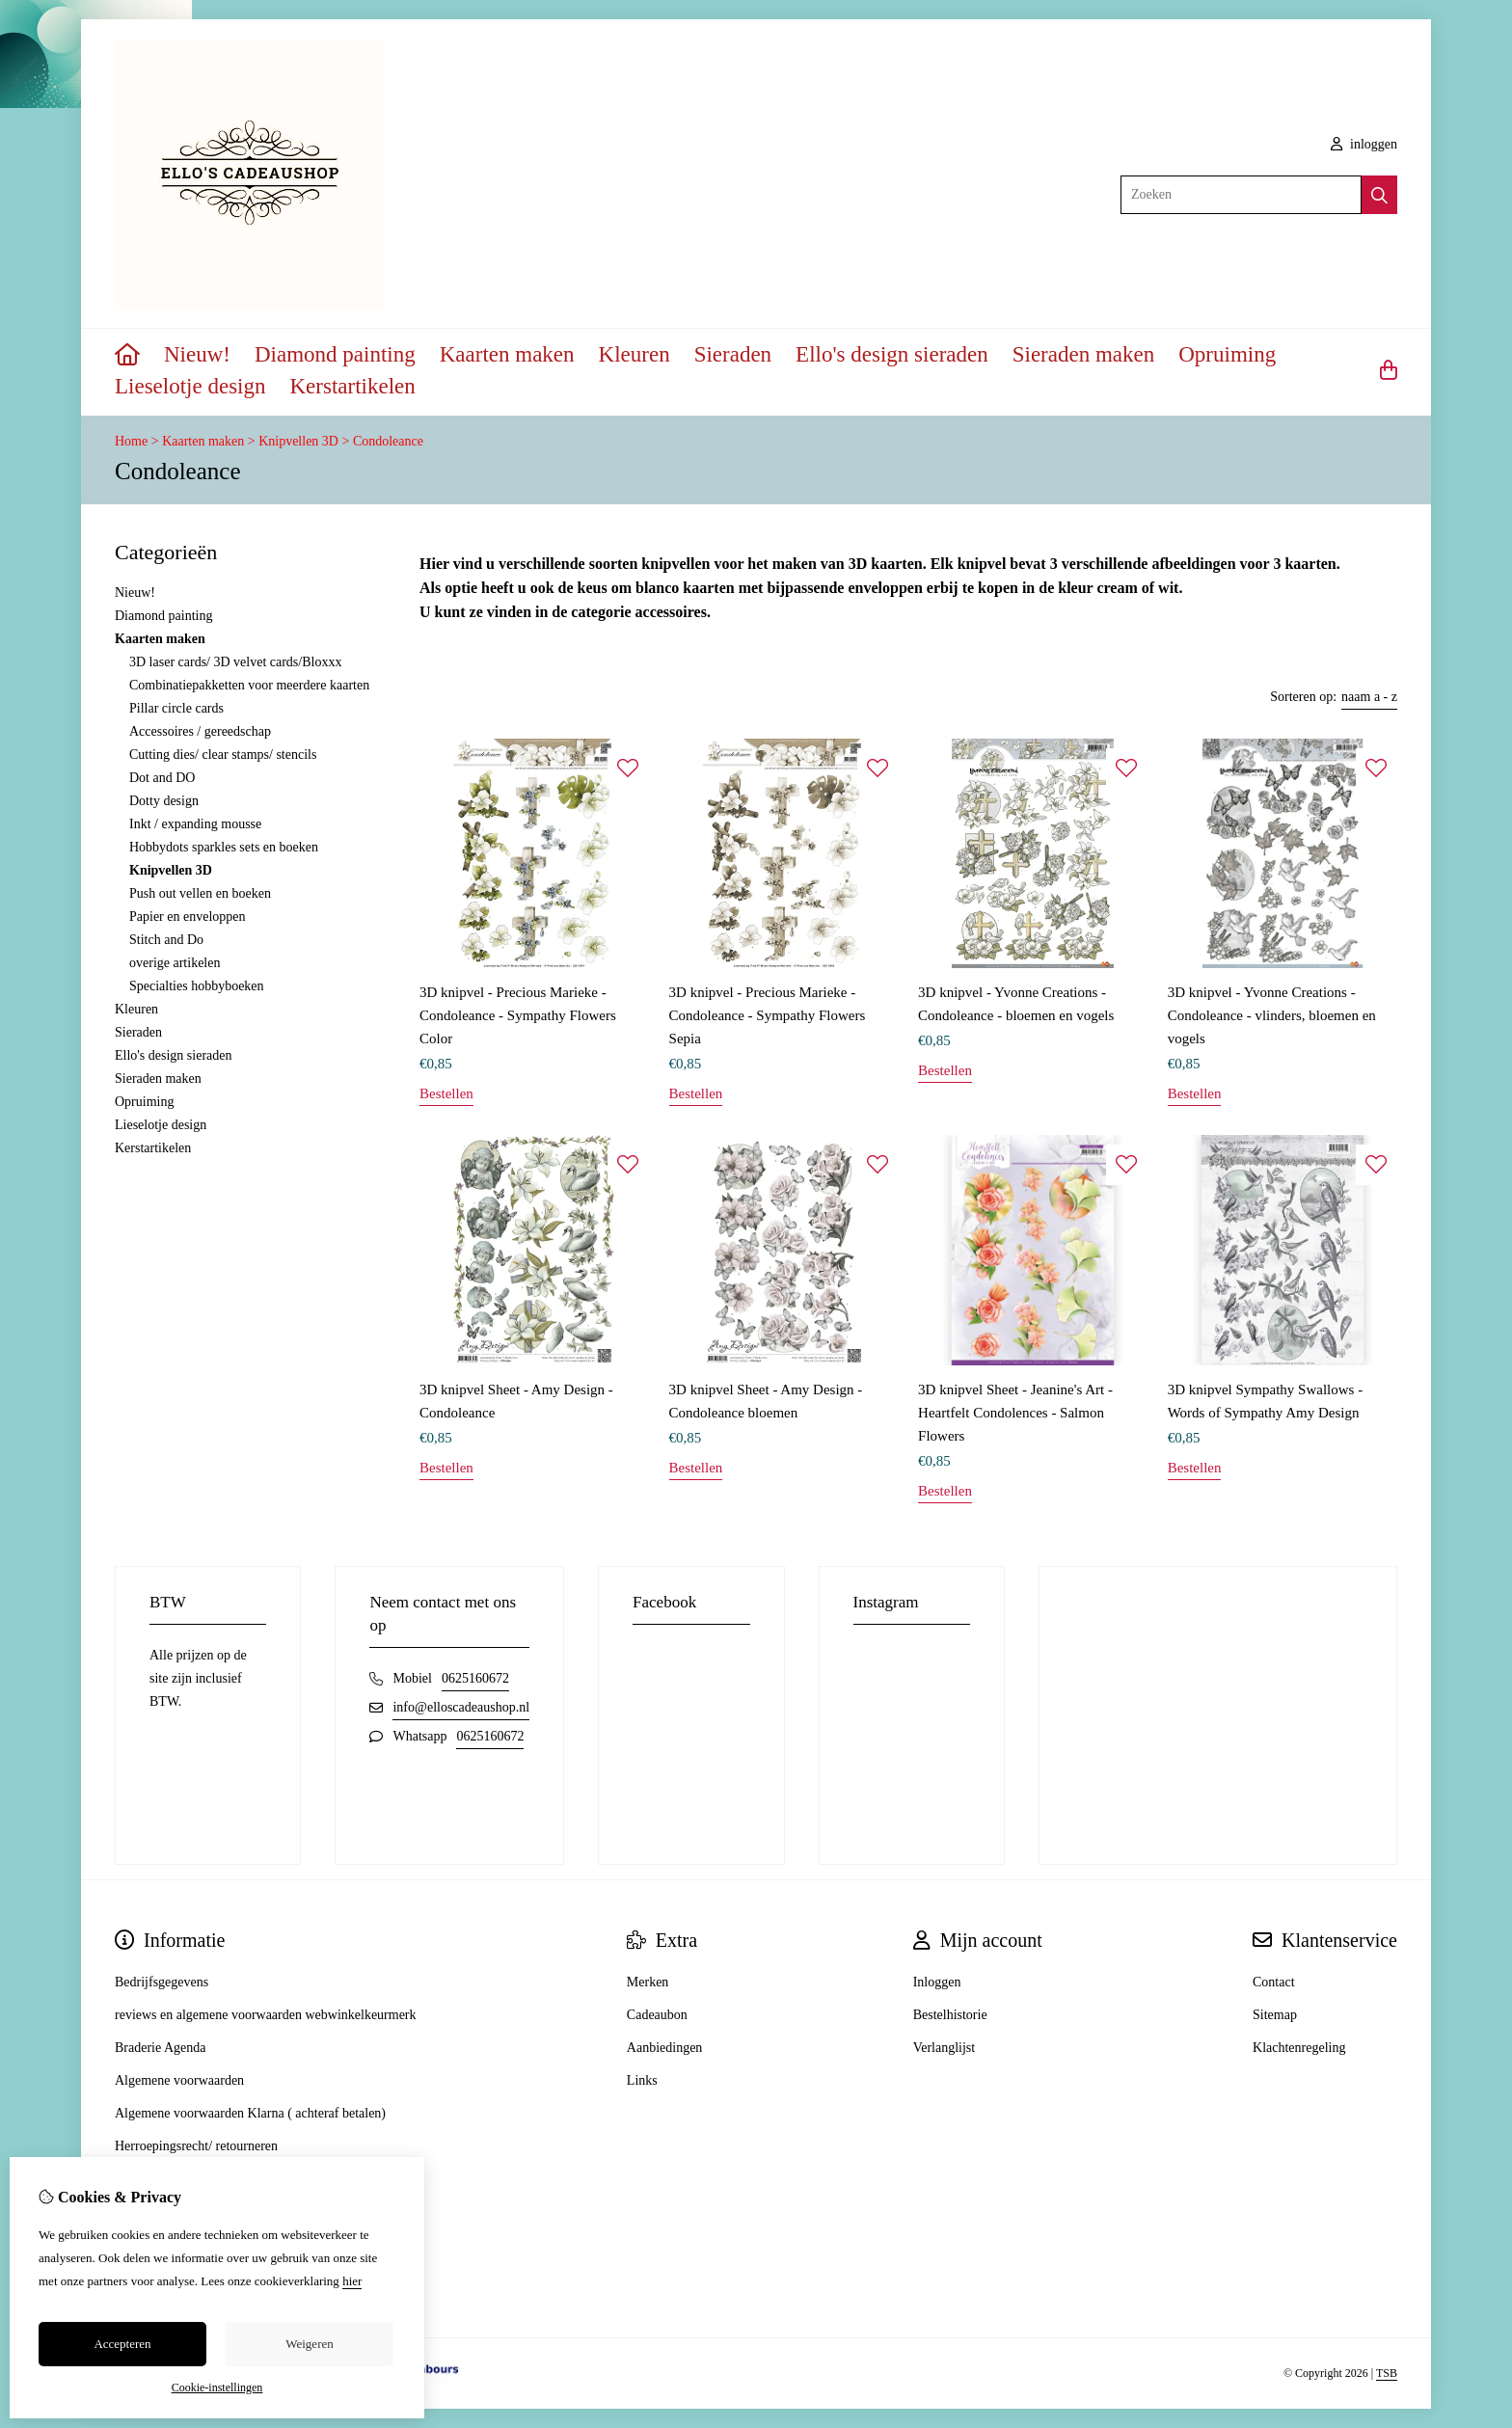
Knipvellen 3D (298, 441)
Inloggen (937, 1982)
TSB (1386, 2373)
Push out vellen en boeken (200, 893)
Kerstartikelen (353, 386)
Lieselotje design (190, 386)
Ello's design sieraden (892, 354)
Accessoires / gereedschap (200, 731)
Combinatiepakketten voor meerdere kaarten (249, 685)
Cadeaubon (657, 2015)
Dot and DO (162, 777)
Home (131, 441)
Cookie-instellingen (217, 2387)
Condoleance (388, 441)
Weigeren (309, 2343)
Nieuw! (197, 354)
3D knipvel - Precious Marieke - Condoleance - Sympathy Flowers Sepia (767, 1015)
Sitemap (1275, 2015)
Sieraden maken (1083, 354)
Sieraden (732, 354)
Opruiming (1227, 354)
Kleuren (634, 354)
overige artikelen (174, 963)
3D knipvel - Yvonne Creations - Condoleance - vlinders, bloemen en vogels (1272, 1015)
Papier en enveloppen (187, 916)
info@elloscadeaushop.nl (460, 1707)
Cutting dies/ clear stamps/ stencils (222, 754)
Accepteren (122, 2343)
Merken (648, 1982)
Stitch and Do (166, 939)
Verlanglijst (944, 2047)
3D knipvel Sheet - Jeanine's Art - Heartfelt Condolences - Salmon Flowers (1015, 1412)
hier (352, 2281)
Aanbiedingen (665, 2047)
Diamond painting (335, 354)
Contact (1274, 1982)
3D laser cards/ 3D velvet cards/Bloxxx (235, 662)
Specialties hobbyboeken (196, 986)
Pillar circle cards (176, 708)
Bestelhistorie (950, 2015)
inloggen (1364, 144)
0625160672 (475, 1678)
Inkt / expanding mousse (195, 824)
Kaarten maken (507, 354)
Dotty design (164, 801)
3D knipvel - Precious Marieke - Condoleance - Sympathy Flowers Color (517, 1015)
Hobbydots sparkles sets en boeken (223, 847)
